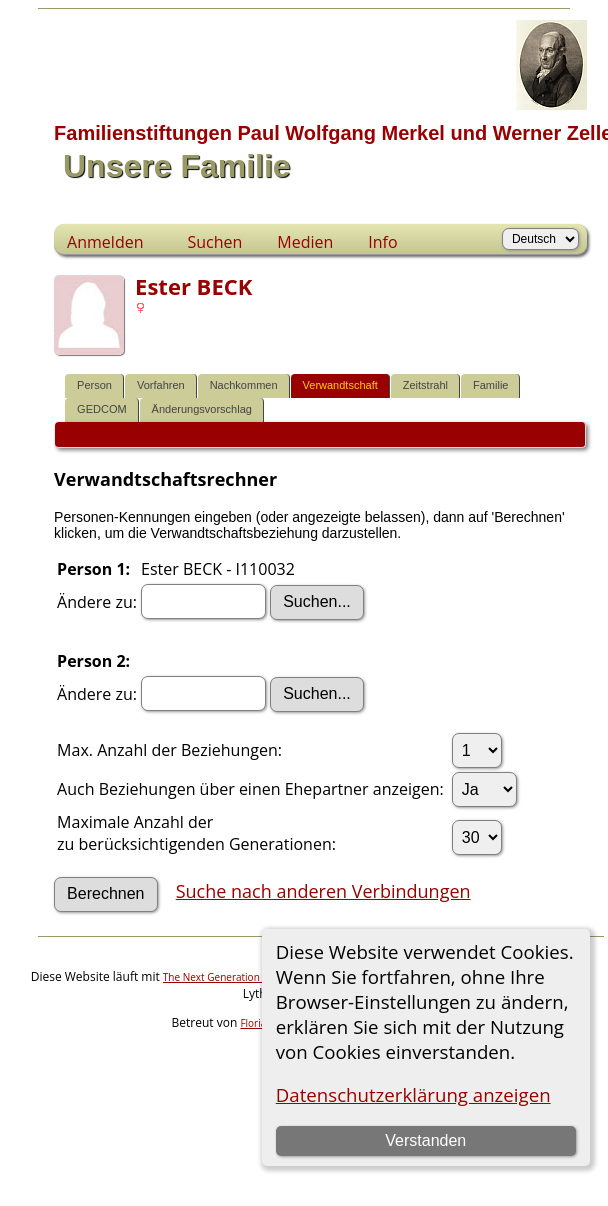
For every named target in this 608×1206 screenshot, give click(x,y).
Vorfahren (161, 385)
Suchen (214, 242)
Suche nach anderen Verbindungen (323, 891)
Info (382, 242)
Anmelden (105, 242)
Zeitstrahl (425, 385)
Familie (490, 385)
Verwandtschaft (340, 385)
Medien (305, 242)
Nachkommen (244, 385)
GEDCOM (102, 409)
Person (94, 385)
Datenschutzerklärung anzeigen (413, 1094)
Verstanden (425, 1140)
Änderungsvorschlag (202, 409)
